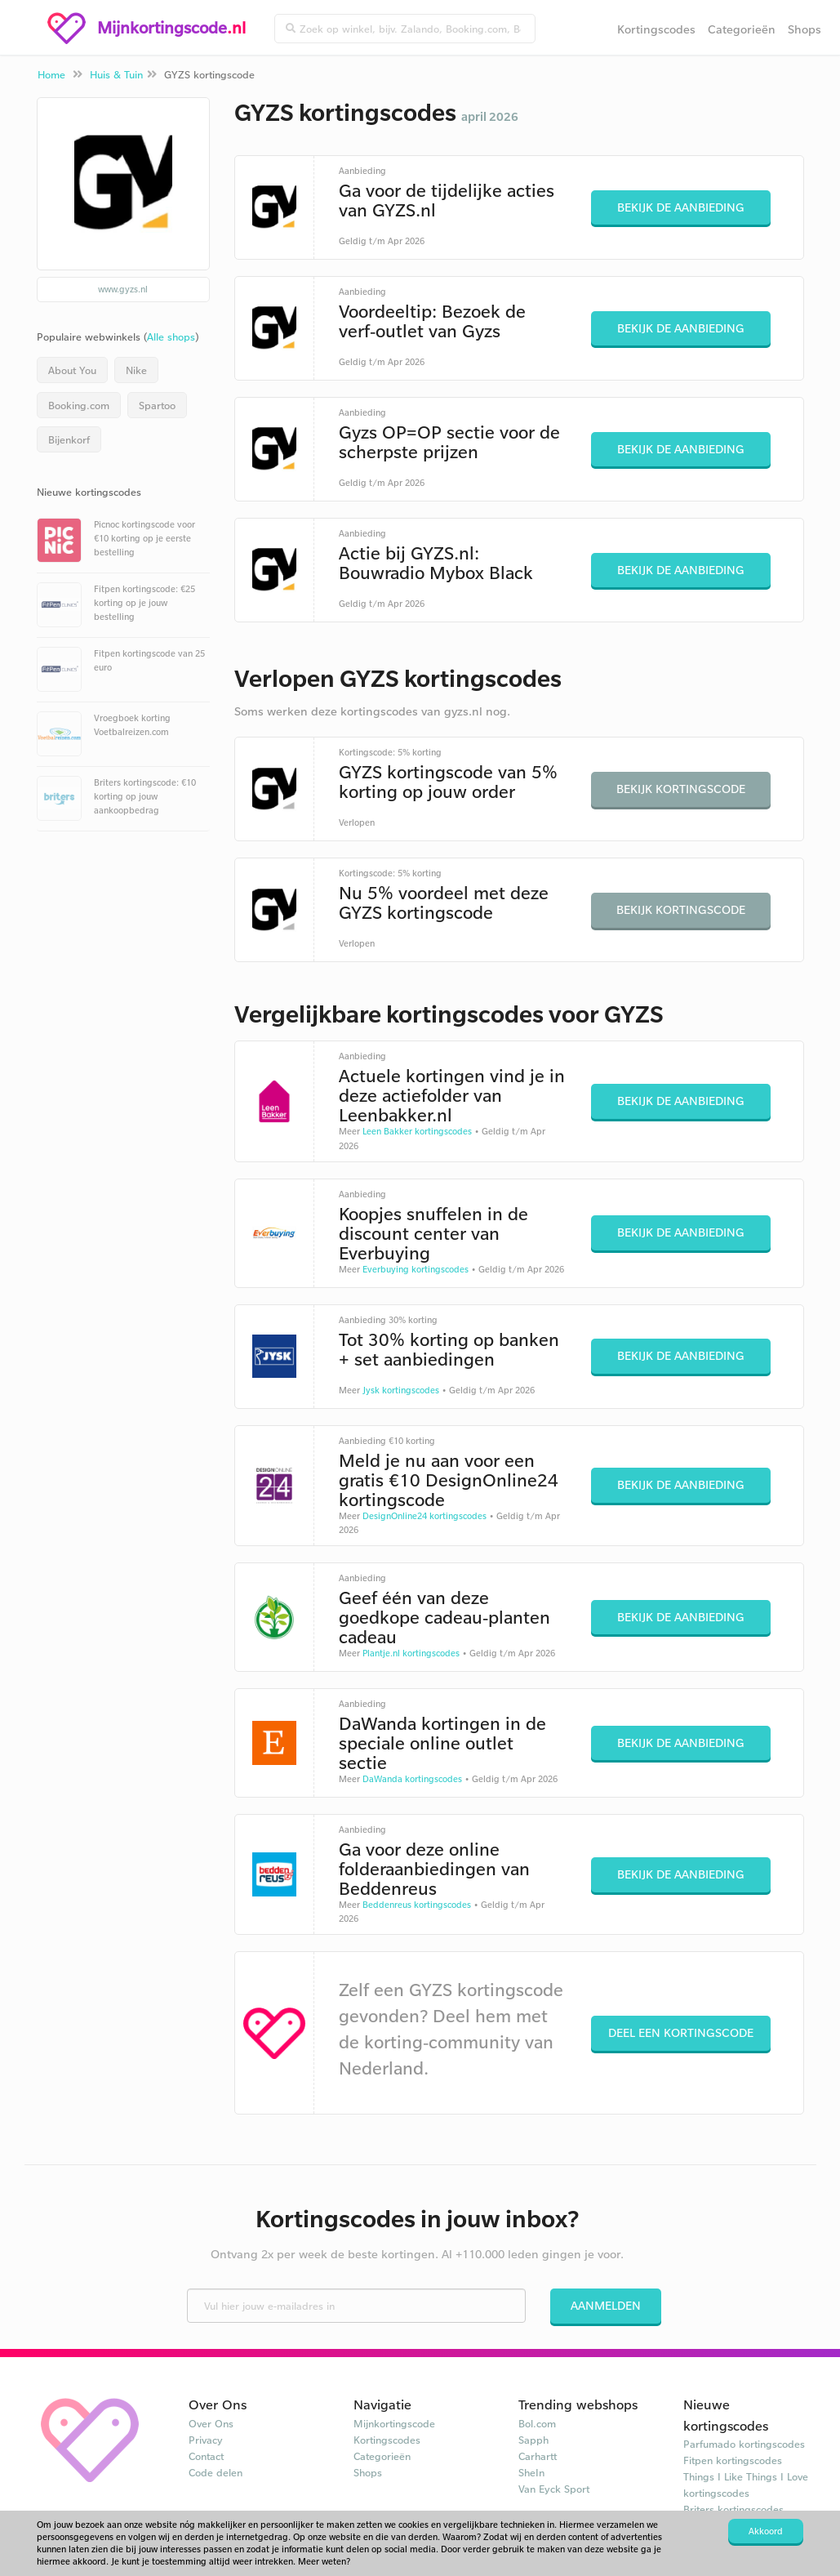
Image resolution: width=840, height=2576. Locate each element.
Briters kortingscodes (733, 2509)
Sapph (533, 2439)
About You (72, 370)
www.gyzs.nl (123, 289)
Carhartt (537, 2455)
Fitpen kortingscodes (732, 2460)
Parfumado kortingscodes (744, 2443)
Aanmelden (606, 2305)
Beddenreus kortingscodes (416, 1904)
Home (51, 74)
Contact (206, 2455)
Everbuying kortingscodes (415, 1269)
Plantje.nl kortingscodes (411, 1653)
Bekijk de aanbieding (680, 207)
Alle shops (171, 336)
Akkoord (766, 2531)
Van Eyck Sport (553, 2488)
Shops (804, 29)
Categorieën (742, 29)
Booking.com (78, 405)
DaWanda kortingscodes (412, 1779)
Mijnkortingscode (394, 2423)
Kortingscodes (656, 29)
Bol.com (537, 2423)
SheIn (531, 2472)
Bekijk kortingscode (680, 788)
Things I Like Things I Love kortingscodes (745, 2484)
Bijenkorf (69, 439)
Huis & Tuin (116, 74)
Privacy (206, 2439)
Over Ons (211, 2423)
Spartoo (157, 405)
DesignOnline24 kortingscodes (424, 1516)
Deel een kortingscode (680, 2032)
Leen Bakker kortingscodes (417, 1131)
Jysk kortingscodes (400, 1390)
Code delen (215, 2472)
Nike (136, 370)
